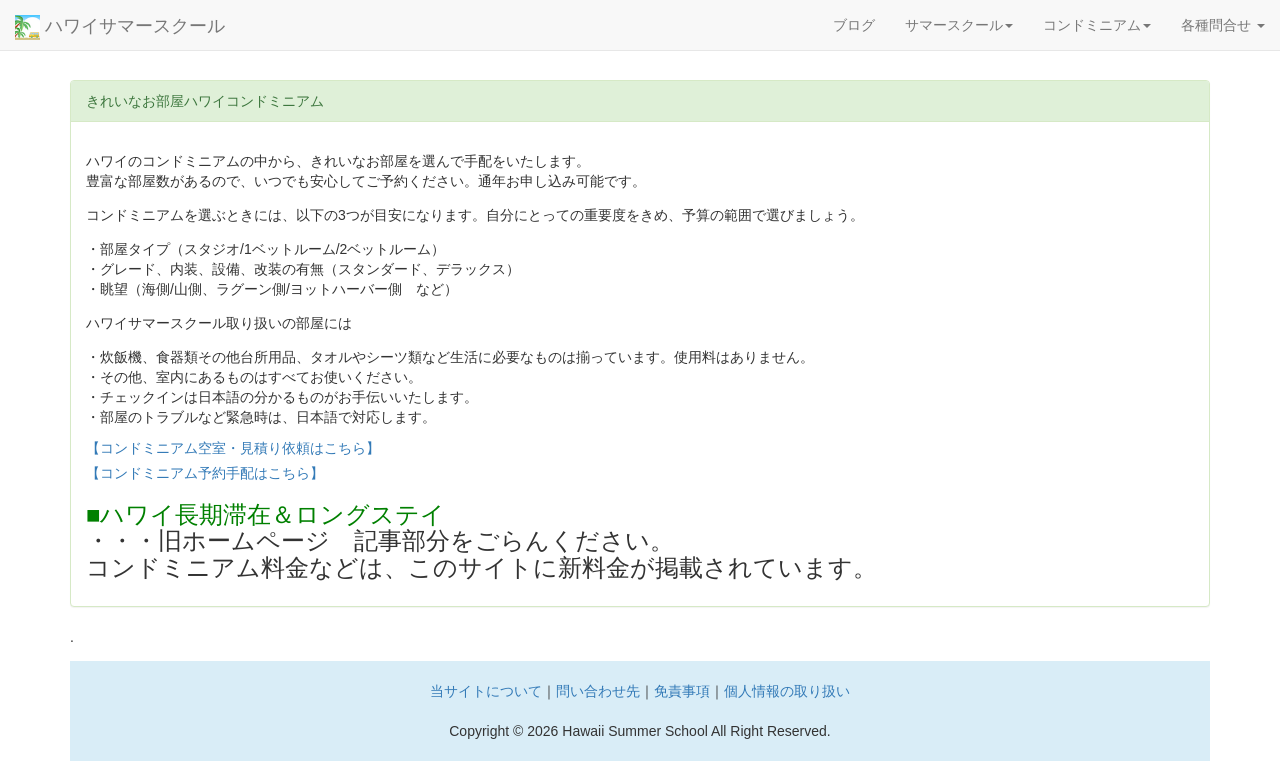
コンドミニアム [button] (1097, 25)
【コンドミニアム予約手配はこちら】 (205, 473)
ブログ (854, 25)
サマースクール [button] (959, 25)
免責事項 (682, 691)
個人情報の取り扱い (787, 691)
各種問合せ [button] (1223, 25)
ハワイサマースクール (120, 27)
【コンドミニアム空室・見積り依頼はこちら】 (233, 448)
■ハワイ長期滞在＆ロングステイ (266, 514)
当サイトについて (486, 691)
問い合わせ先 (598, 691)
